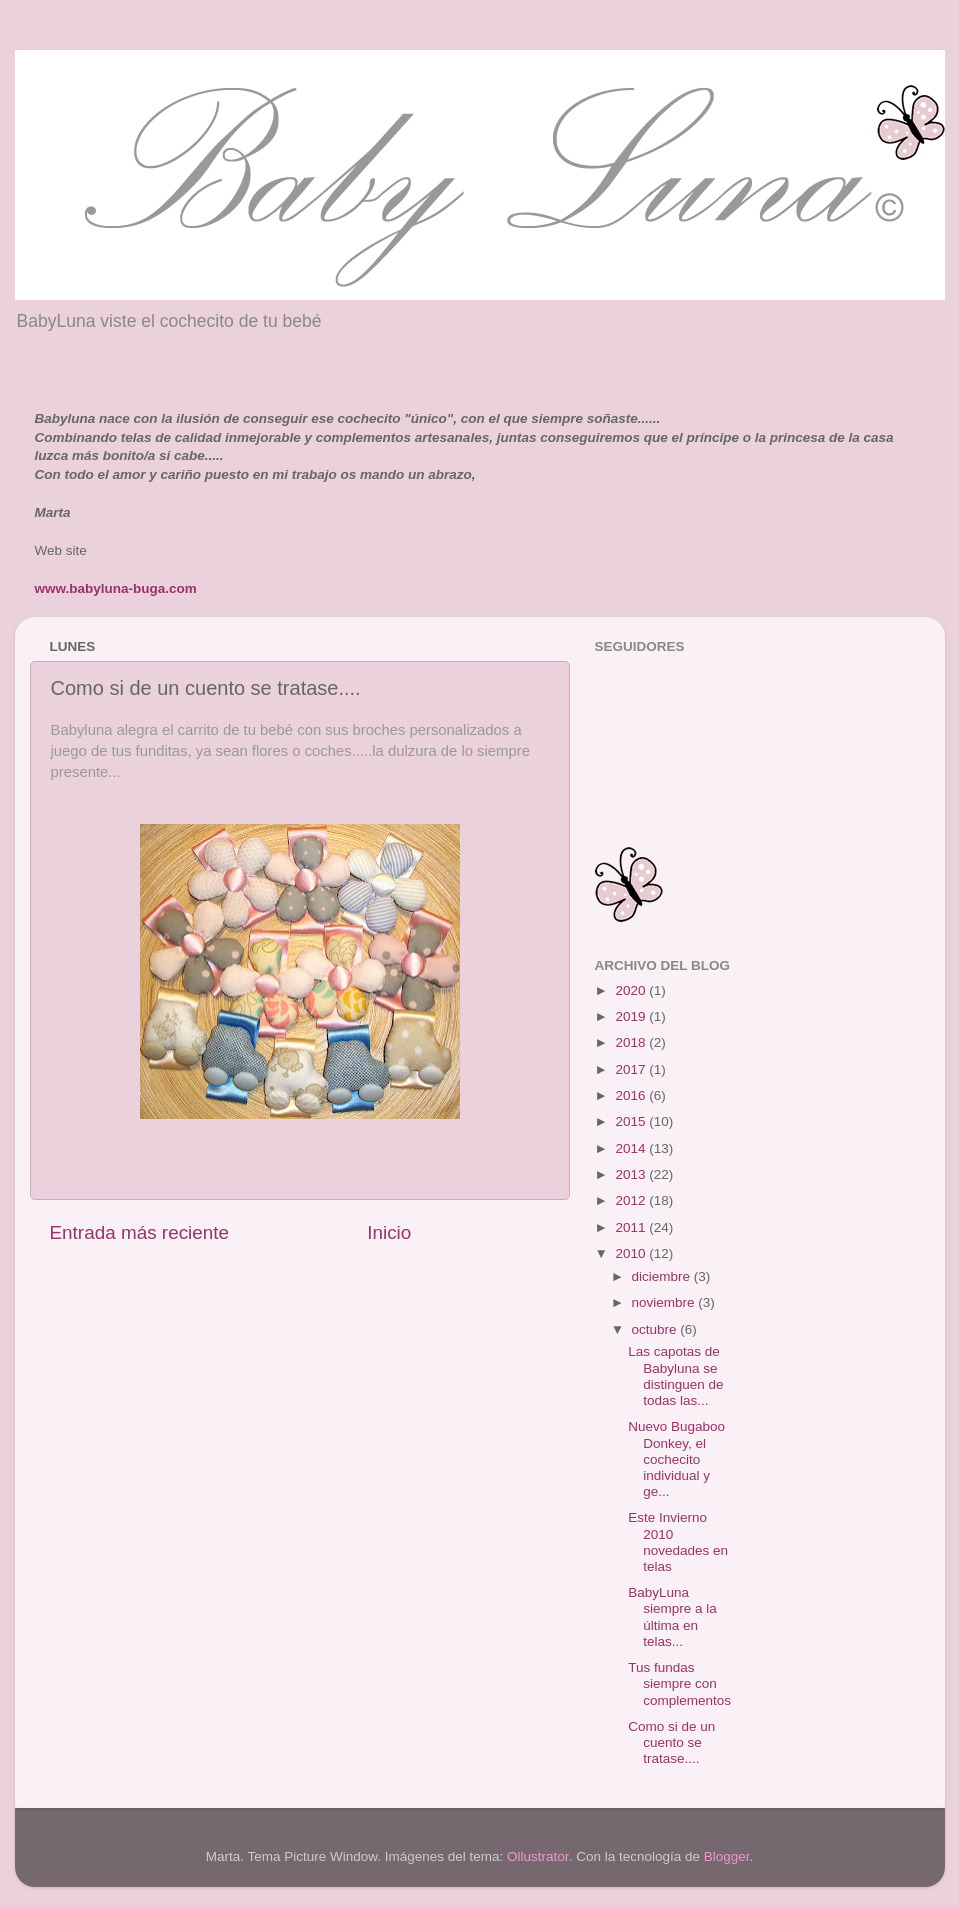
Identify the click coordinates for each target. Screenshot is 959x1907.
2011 (632, 1227)
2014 (632, 1148)
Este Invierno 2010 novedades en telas (678, 1542)
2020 (632, 990)
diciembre (663, 1276)
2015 (632, 1121)
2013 (632, 1174)
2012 (632, 1200)
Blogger (727, 1856)
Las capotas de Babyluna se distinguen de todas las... (675, 1376)
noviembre (665, 1302)
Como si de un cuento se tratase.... (671, 1742)
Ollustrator (538, 1856)
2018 (632, 1042)
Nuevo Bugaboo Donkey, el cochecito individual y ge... (676, 1459)
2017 (632, 1069)
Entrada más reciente (140, 1232)
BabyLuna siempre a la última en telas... (672, 1617)
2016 (632, 1095)
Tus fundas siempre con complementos (679, 1683)
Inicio (389, 1232)
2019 (632, 1016)
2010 (632, 1253)
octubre (656, 1329)
